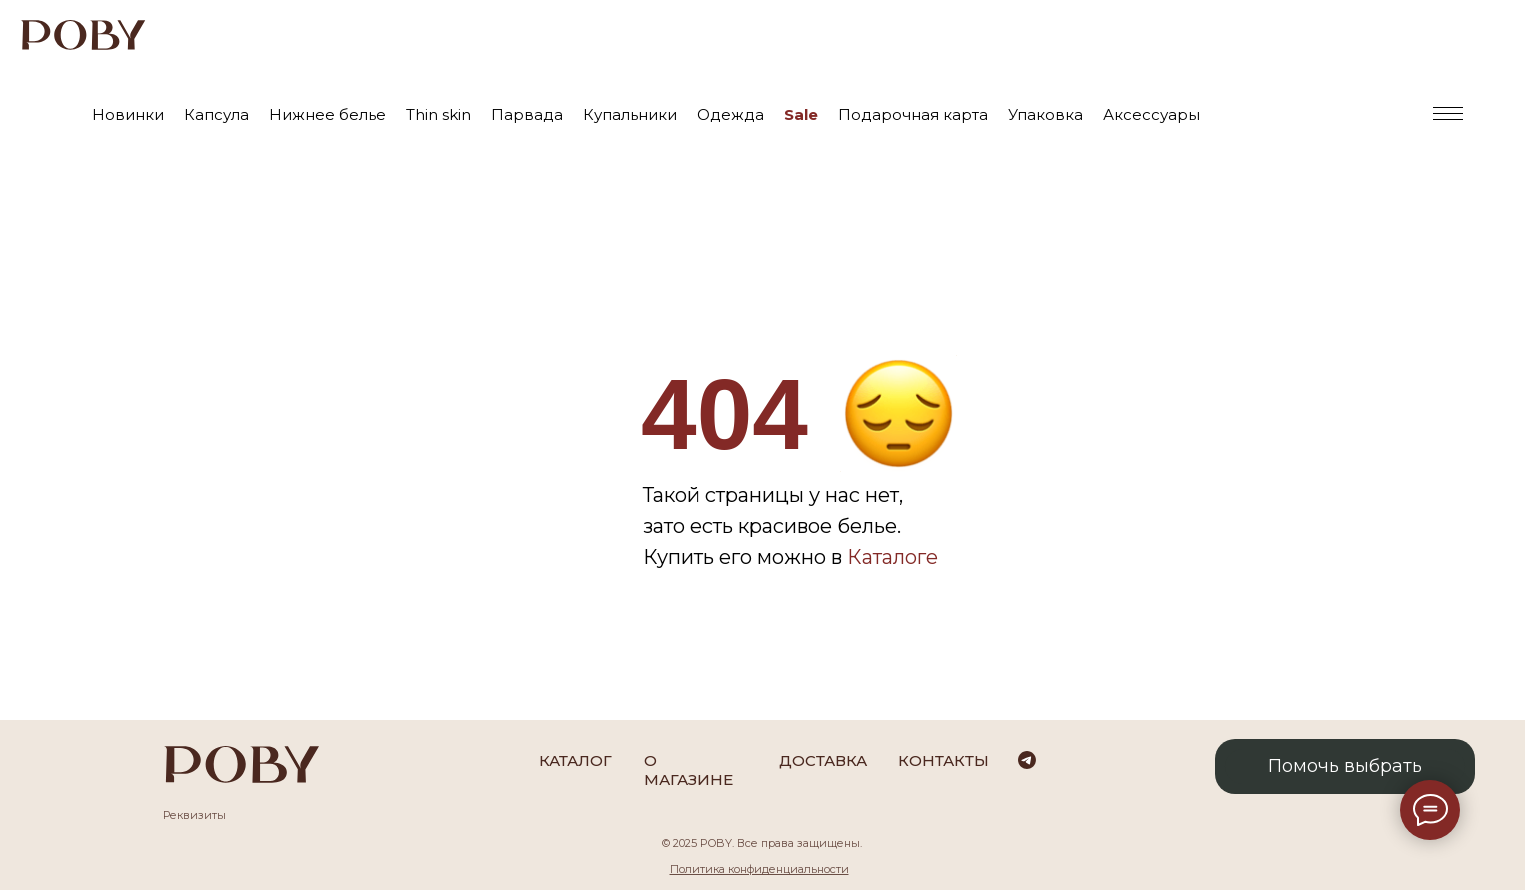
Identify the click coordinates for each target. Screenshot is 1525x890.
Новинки (128, 114)
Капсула (216, 114)
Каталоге (892, 557)
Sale (801, 114)
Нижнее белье (327, 114)
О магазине (688, 770)
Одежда (730, 114)
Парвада (527, 114)
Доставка (823, 760)
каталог (575, 760)
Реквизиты (194, 815)
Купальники (630, 114)
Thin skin (438, 114)
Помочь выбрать (1345, 766)
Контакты (943, 760)
